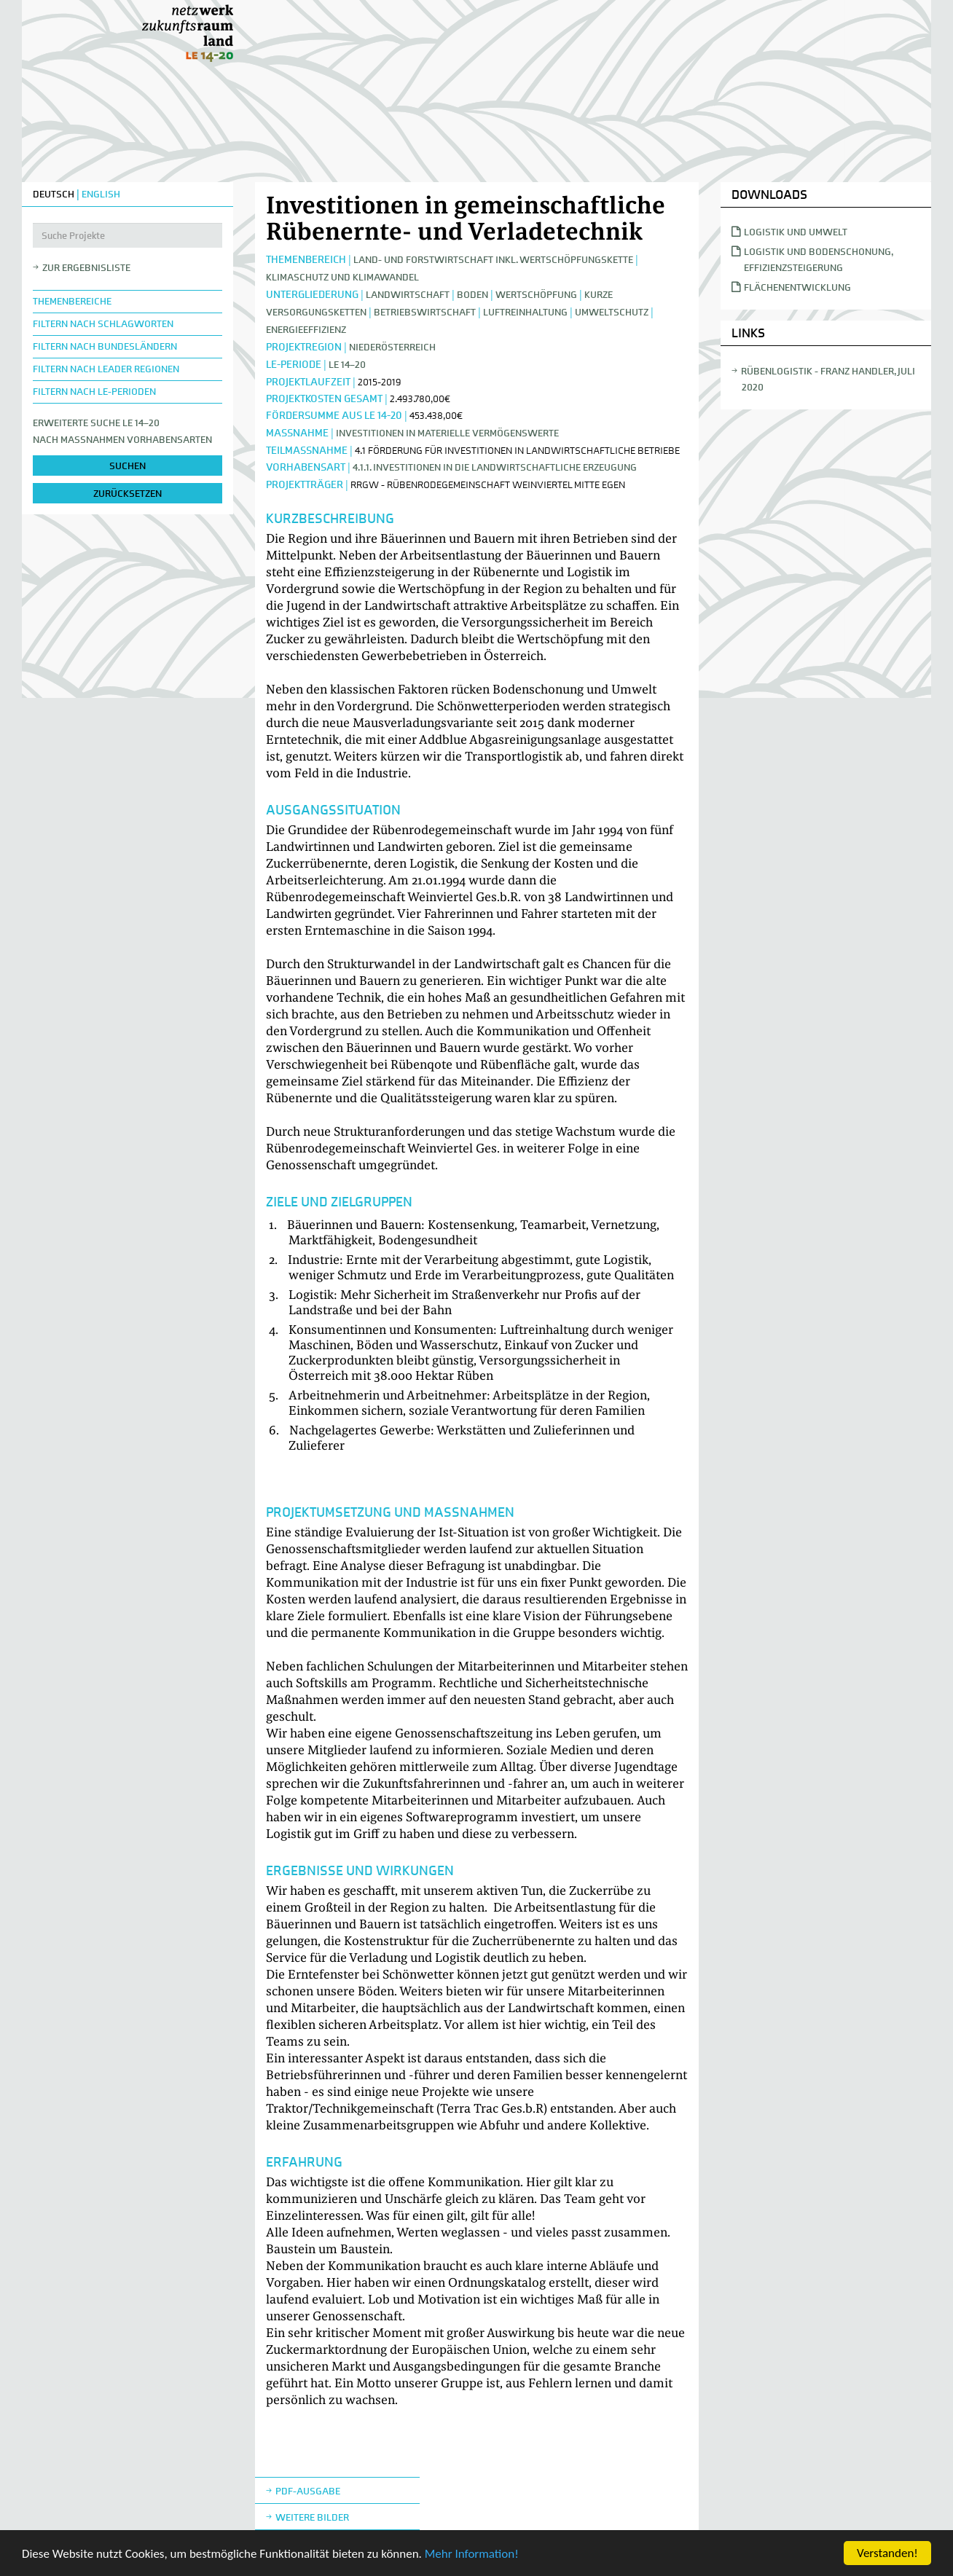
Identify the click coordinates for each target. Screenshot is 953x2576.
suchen (127, 466)
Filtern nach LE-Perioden (94, 391)
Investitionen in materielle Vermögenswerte (447, 433)
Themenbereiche (72, 301)
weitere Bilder (312, 2517)
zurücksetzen (127, 493)
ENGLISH (101, 194)
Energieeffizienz (306, 329)
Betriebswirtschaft (425, 312)
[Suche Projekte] (127, 235)
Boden (472, 294)
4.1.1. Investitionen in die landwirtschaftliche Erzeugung (495, 467)
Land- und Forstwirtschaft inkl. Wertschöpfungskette (493, 259)
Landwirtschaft (408, 294)
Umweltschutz (611, 312)
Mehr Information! (472, 2555)
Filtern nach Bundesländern (105, 346)
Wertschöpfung (537, 294)
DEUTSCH (53, 194)
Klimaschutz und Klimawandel (342, 277)
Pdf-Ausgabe (307, 2491)
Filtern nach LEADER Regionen (106, 369)
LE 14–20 (347, 364)
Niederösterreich (392, 347)
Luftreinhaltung (525, 312)
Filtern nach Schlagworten (103, 323)
